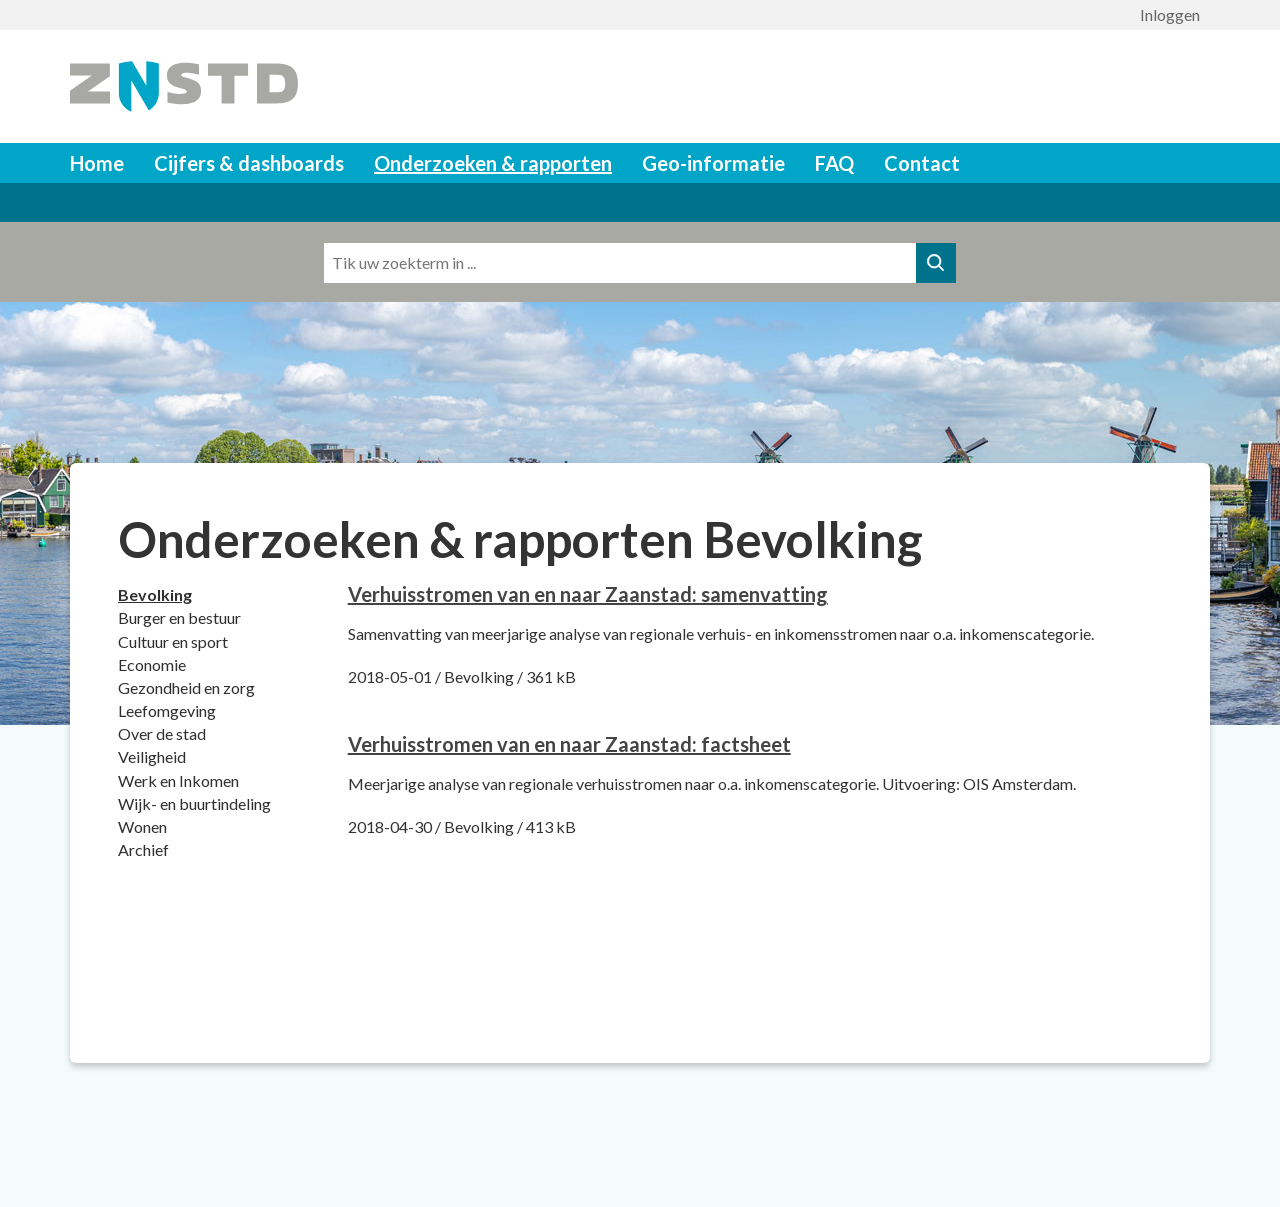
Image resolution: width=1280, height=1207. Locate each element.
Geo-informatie (713, 163)
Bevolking (155, 594)
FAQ (834, 163)
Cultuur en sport (173, 641)
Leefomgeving (167, 710)
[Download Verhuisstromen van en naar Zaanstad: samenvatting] (588, 594)
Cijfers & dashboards (249, 163)
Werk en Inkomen (178, 780)
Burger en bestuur (179, 617)
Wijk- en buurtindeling (194, 803)
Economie (152, 664)
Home (97, 163)
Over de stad (162, 733)
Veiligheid (152, 756)
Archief (143, 849)
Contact (922, 163)
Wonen (142, 826)
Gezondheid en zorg (186, 687)
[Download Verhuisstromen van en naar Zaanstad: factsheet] (569, 744)
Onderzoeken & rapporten (493, 163)
